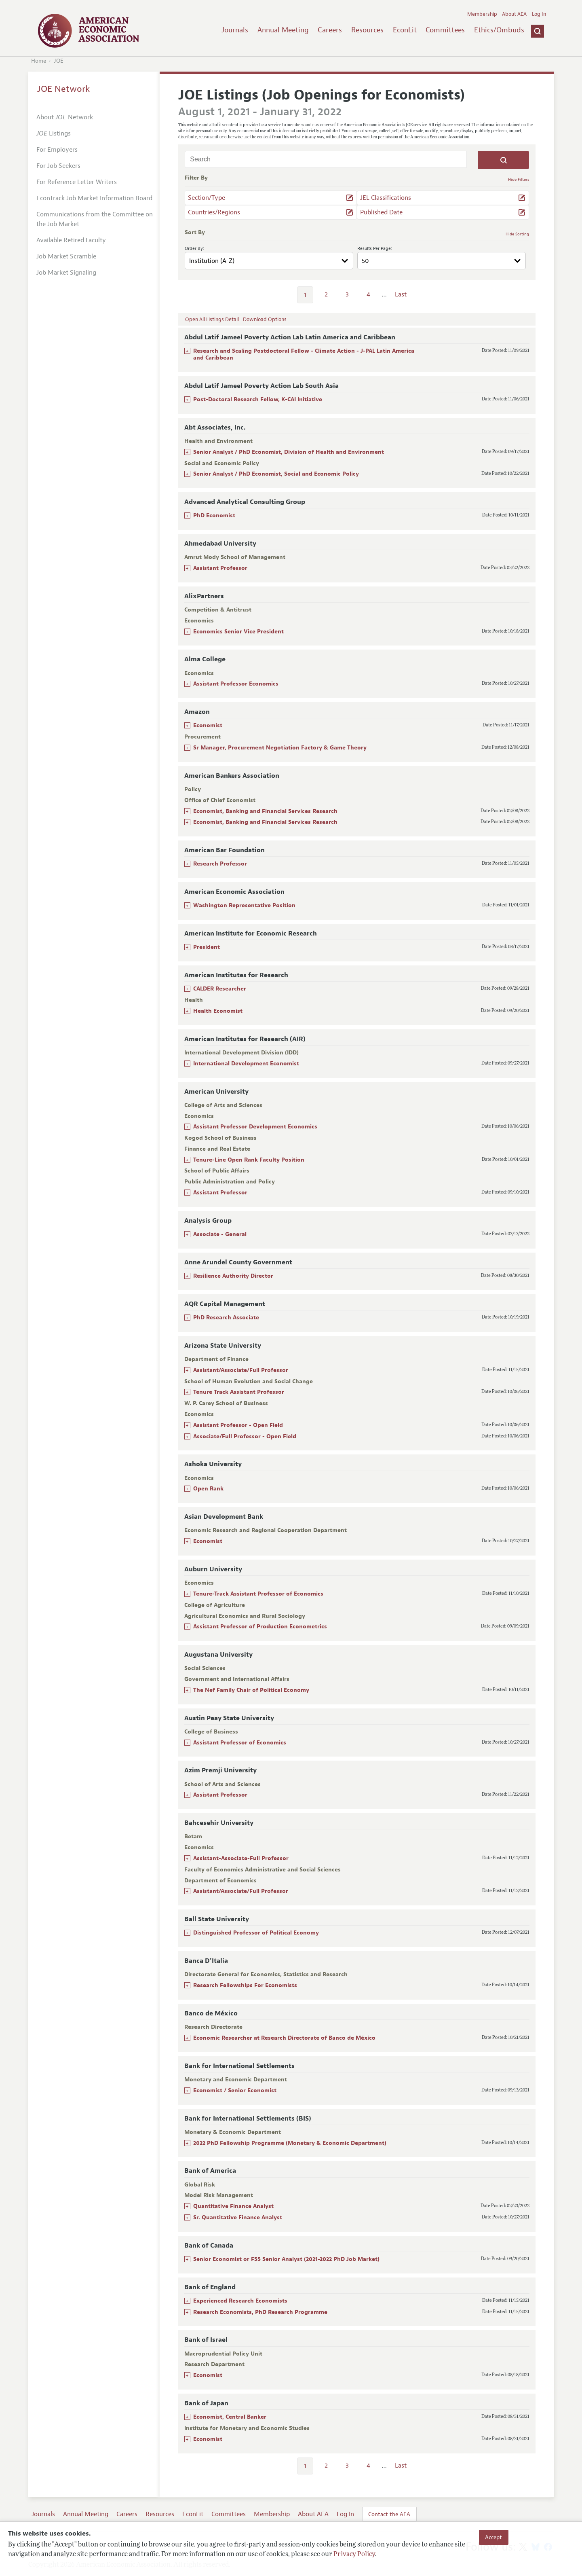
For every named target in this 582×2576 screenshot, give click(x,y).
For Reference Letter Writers (76, 182)
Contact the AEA (389, 2514)
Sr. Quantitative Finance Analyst (237, 2217)
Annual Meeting (283, 29)
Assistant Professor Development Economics (255, 1126)
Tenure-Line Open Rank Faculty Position (248, 1159)
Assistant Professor (220, 568)
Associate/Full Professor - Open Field (244, 1436)
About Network (64, 117)
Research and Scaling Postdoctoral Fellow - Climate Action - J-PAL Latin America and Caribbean (303, 354)
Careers (330, 29)
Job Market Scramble (66, 256)
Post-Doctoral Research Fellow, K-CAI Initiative (257, 399)
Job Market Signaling (66, 273)
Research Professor (220, 863)
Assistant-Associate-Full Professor (241, 1858)
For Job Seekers (58, 166)
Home (38, 60)
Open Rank (208, 1488)
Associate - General (220, 1234)
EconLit (405, 29)
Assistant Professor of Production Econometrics (260, 1626)
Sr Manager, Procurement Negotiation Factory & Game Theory (280, 747)
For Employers (57, 150)
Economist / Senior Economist (234, 2090)
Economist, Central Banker (229, 2416)
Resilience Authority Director (233, 1275)
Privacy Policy (354, 2554)
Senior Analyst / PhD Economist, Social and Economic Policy (276, 473)
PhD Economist (214, 515)
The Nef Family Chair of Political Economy (251, 1690)
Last (401, 294)
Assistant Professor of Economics (239, 1742)
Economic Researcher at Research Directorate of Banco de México (284, 2037)
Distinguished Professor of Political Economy (256, 1932)
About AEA (514, 14)
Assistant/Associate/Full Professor (240, 1370)
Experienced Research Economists (240, 2300)
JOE (58, 60)
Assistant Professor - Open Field (238, 1425)
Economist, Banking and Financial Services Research (265, 811)
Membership (482, 14)
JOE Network (63, 89)
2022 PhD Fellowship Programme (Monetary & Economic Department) (289, 2143)
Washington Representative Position (244, 905)
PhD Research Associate (226, 1317)
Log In (539, 14)
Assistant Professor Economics (235, 683)
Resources (367, 29)
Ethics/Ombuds (499, 29)
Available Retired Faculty (71, 240)
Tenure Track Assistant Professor (238, 1392)
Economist (207, 725)
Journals (234, 29)
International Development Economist (246, 1063)
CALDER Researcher (219, 988)
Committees (445, 29)
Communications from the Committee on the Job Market (94, 219)
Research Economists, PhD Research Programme (260, 2312)
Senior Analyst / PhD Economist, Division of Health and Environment (288, 452)
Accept (493, 2537)
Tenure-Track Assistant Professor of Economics (258, 1593)
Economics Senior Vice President (238, 631)
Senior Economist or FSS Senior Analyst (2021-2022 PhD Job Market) (286, 2259)
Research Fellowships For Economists (245, 1985)
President (206, 947)
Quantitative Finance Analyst (233, 2206)
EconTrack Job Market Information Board (94, 198)
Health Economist (217, 1011)
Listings (53, 133)
